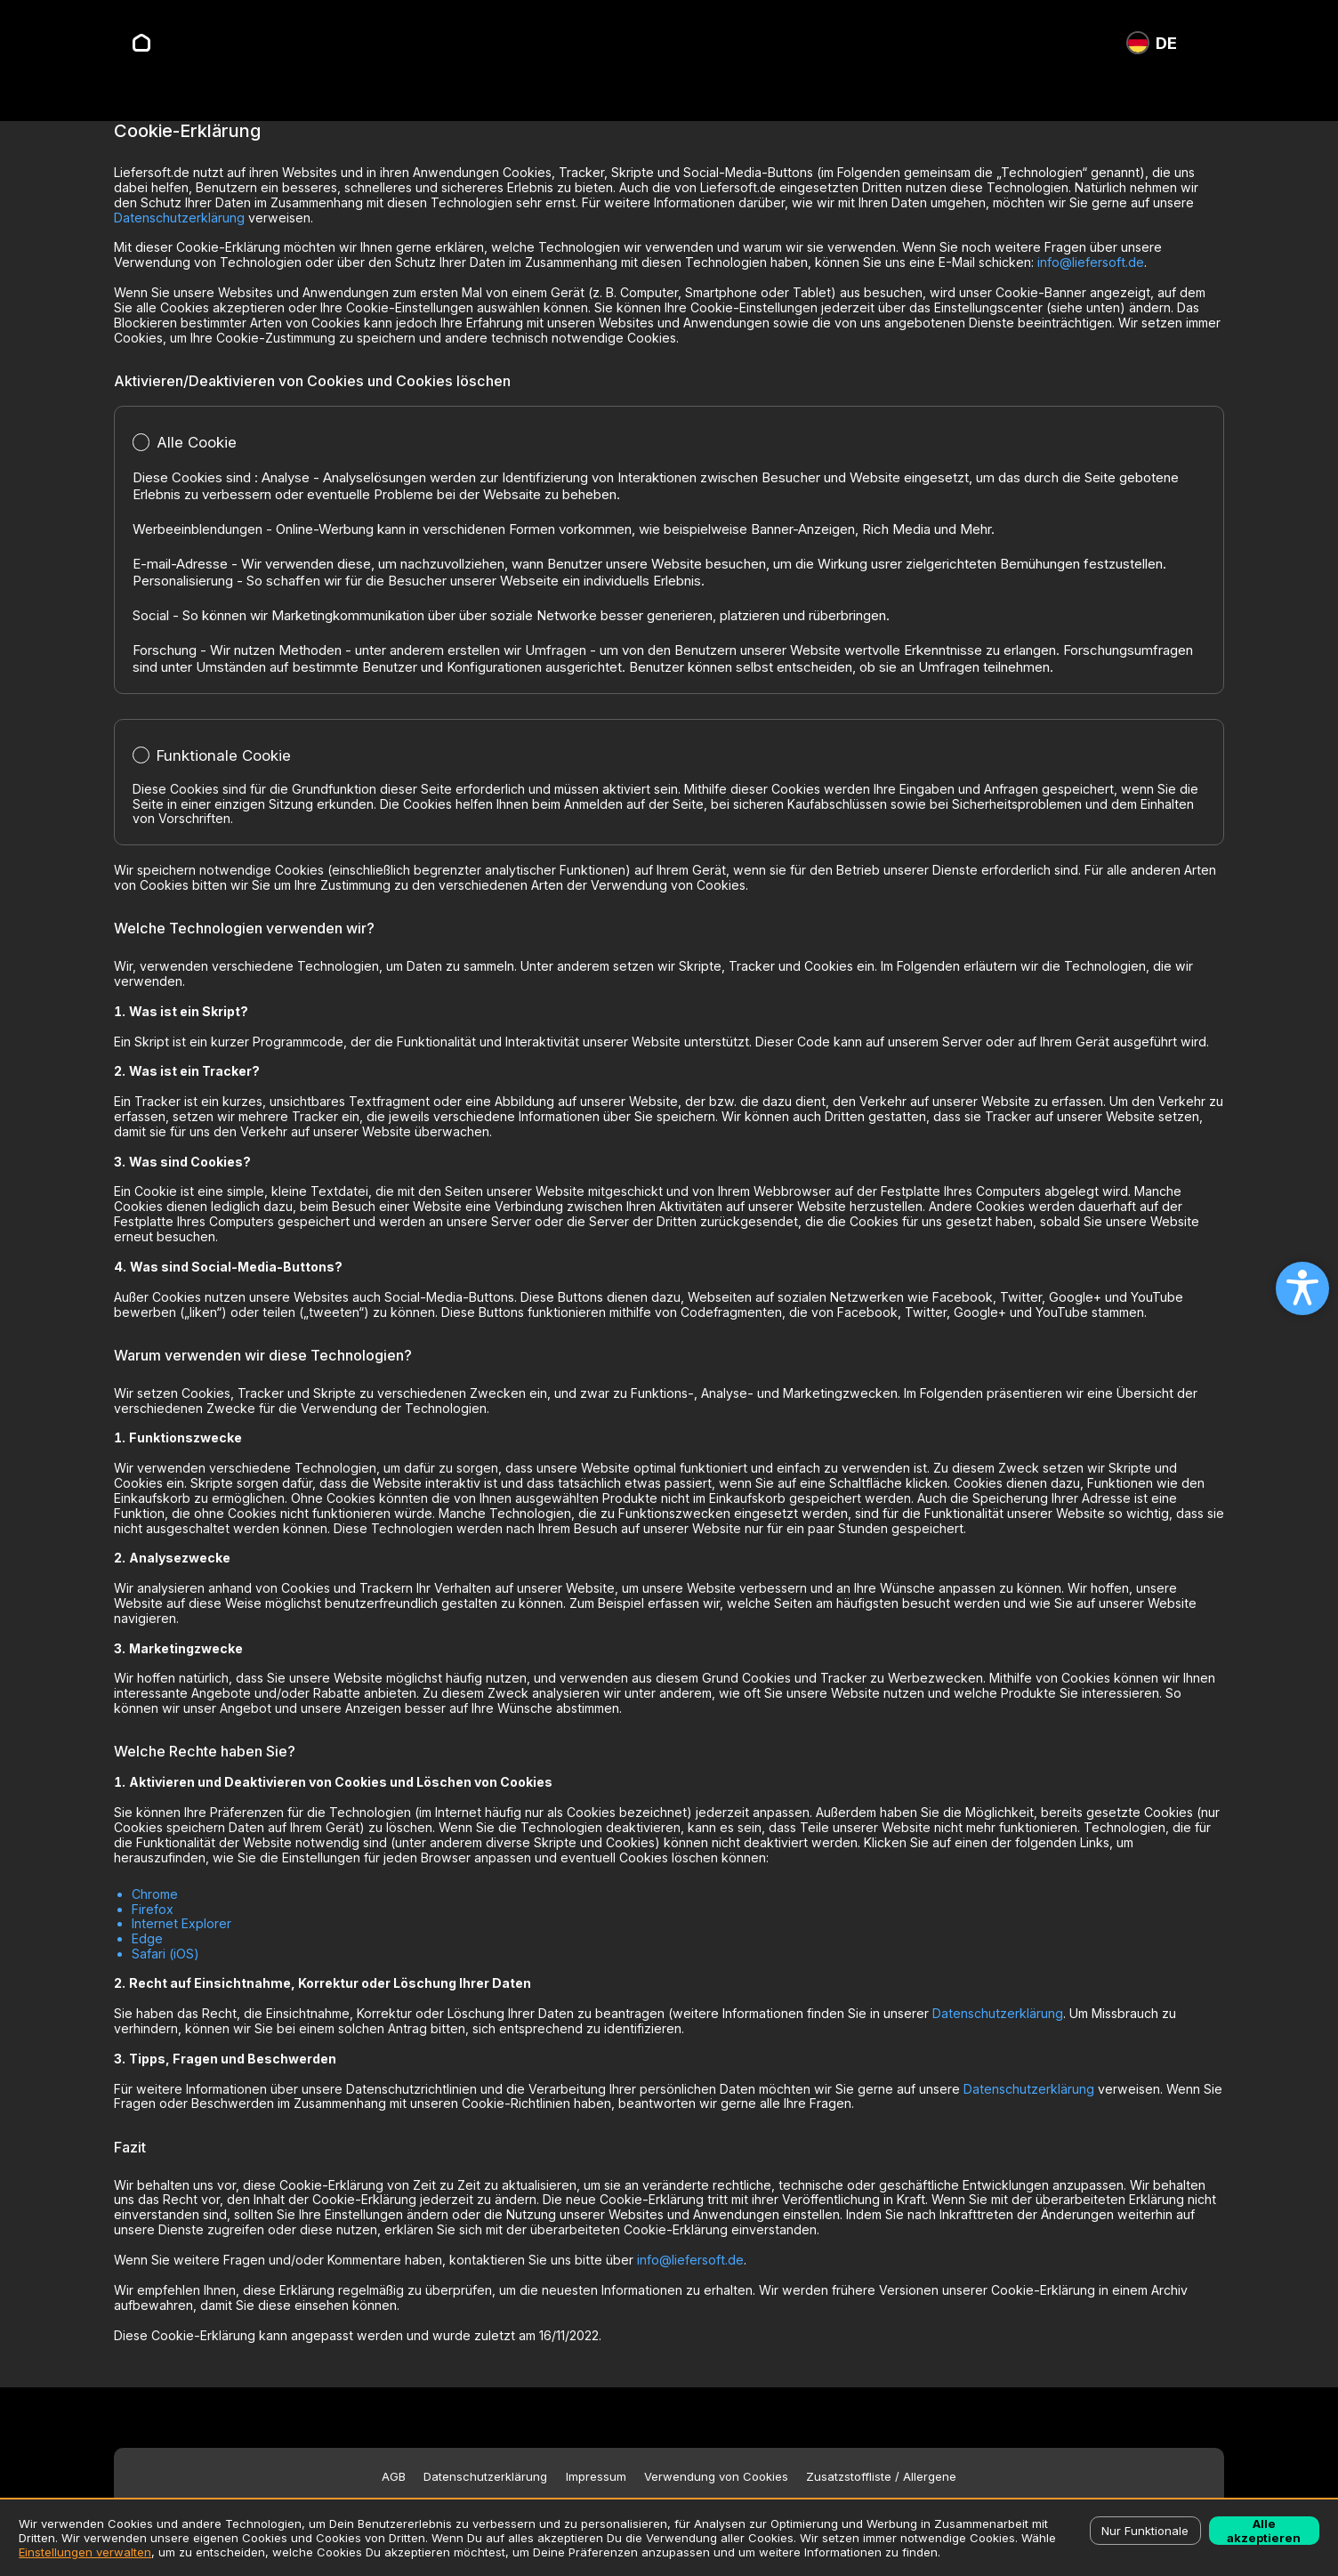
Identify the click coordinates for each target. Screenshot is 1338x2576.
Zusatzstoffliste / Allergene (881, 2476)
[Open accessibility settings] (1302, 1288)
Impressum (596, 2476)
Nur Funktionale (1145, 2531)
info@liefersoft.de (1090, 262)
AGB (394, 2476)
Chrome (155, 1894)
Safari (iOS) (165, 1953)
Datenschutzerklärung (179, 217)
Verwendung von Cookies (716, 2476)
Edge (147, 1938)
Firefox (152, 1909)
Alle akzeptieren (1264, 2530)
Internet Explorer (181, 1923)
